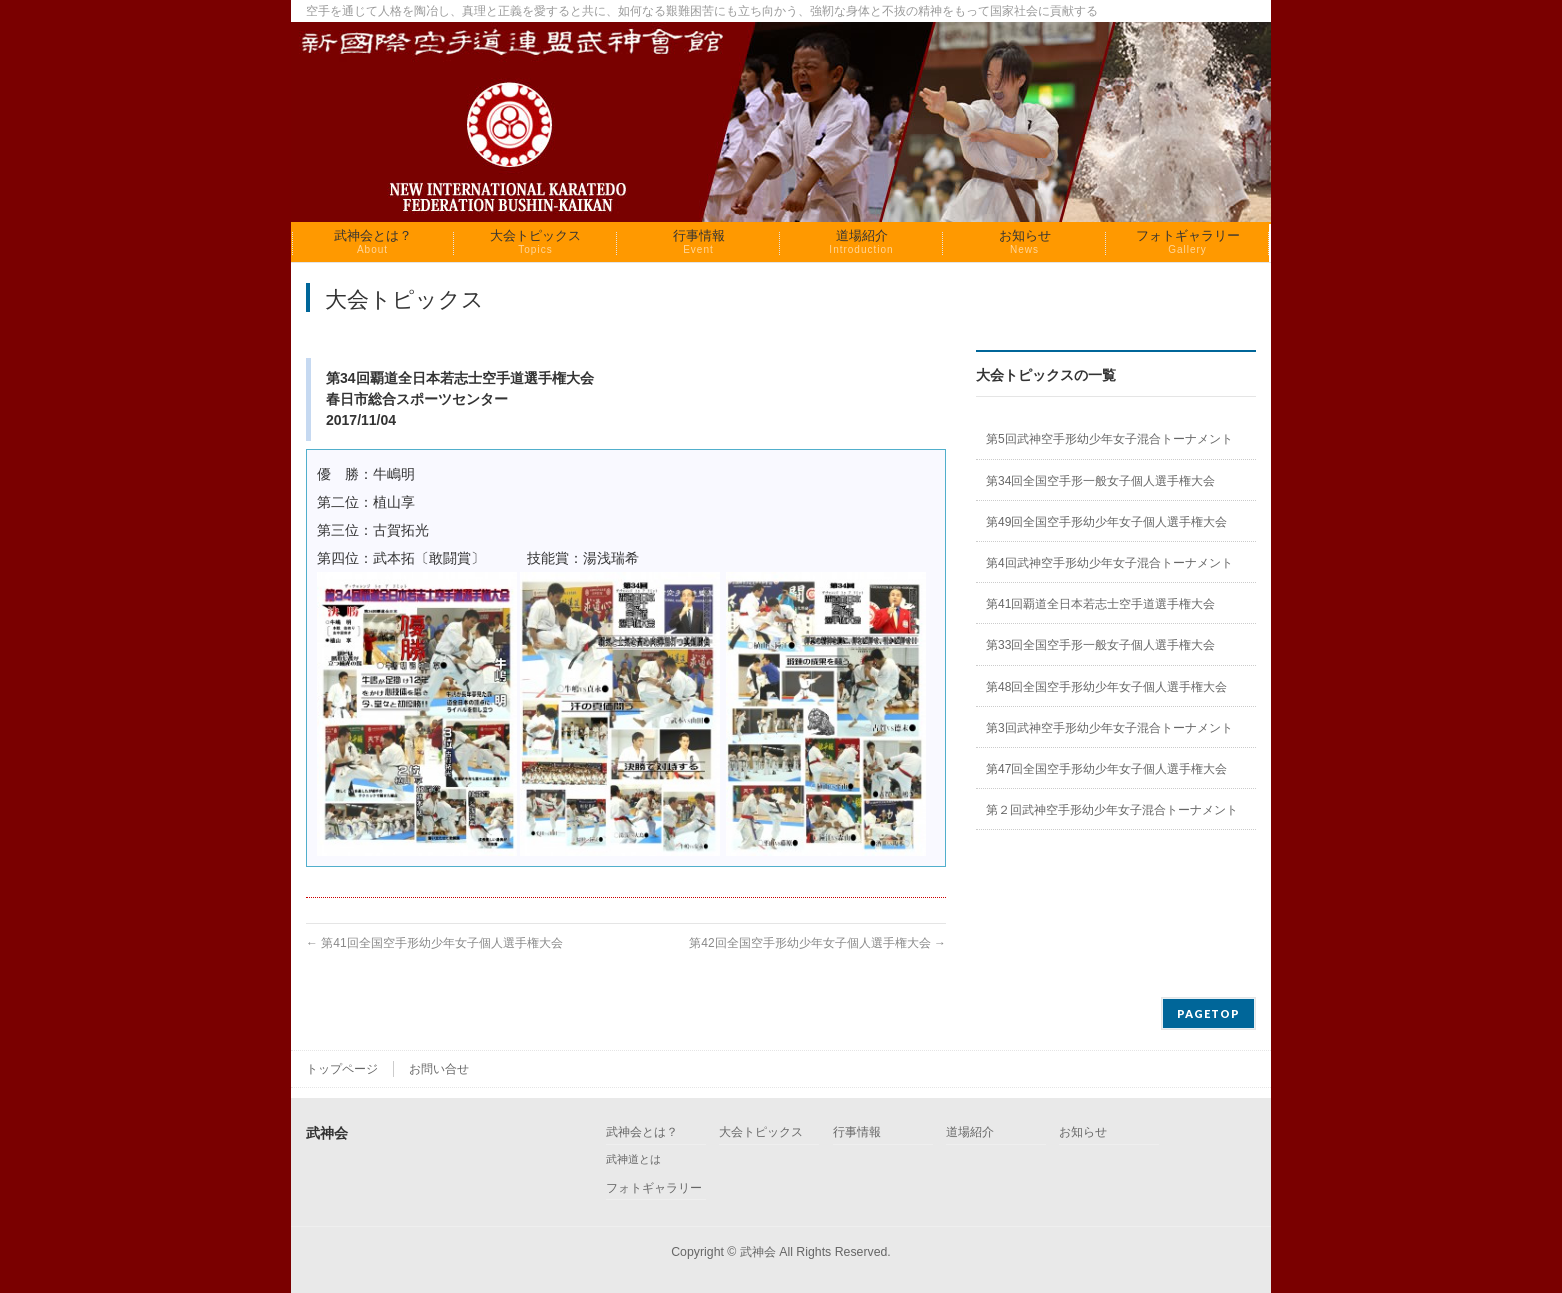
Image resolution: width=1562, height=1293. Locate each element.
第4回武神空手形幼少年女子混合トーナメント (1109, 563)
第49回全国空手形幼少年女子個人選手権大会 (1106, 522)
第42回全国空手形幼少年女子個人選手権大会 (817, 943)
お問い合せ (439, 1069)
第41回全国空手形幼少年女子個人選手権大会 (434, 943)
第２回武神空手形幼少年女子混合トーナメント (1112, 810)
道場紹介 (970, 1132)
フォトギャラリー (654, 1188)
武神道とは (633, 1159)
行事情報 (857, 1132)
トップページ (342, 1069)
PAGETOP (1208, 1013)
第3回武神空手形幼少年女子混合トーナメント (1109, 728)
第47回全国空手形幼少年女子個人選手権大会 (1106, 769)
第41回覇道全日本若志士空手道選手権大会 (1100, 604)
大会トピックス (761, 1132)
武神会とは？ (642, 1132)
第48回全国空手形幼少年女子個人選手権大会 (1106, 687)
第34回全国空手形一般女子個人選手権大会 (1100, 481)
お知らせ (1083, 1132)
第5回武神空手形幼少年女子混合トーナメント (1109, 439)
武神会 (758, 1252)
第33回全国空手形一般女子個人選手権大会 (1100, 645)
